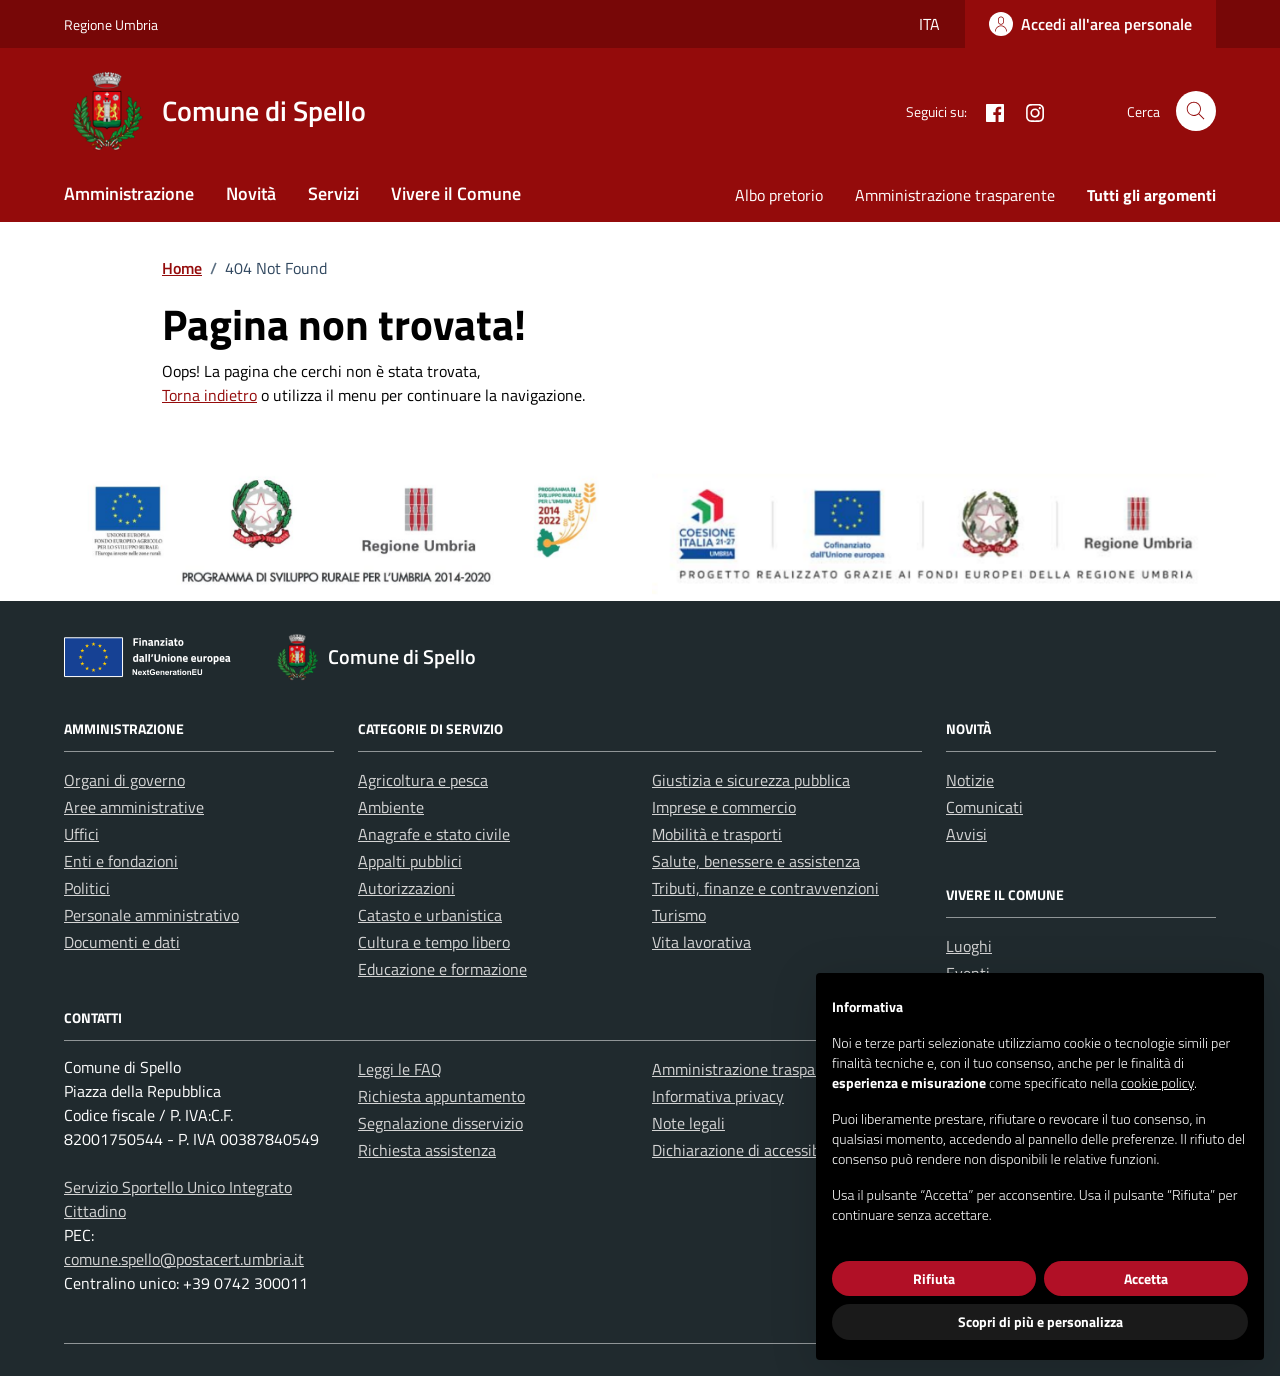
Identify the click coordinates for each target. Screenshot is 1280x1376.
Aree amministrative (134, 807)
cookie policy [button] (1157, 1082)
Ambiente (391, 807)
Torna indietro (209, 395)
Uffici (81, 834)
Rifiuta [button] (934, 1278)
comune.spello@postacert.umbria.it (184, 1259)
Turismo (679, 915)
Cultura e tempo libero (434, 942)
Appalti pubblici (410, 861)
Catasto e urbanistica (430, 915)
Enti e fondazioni (121, 861)
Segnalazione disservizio (440, 1123)
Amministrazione (129, 193)
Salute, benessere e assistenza (756, 861)
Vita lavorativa (701, 942)
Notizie (970, 780)
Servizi (333, 193)
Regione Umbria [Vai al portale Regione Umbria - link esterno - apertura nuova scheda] (111, 24)
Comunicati (984, 807)
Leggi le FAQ (400, 1069)
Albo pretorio (779, 195)
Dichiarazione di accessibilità (749, 1150)
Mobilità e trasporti (717, 834)
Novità (251, 193)
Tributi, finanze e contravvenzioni (765, 888)
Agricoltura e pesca (423, 780)
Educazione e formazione (442, 969)
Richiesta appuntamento (441, 1096)
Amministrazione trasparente (955, 195)
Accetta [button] (1146, 1278)
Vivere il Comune (456, 193)
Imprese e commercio (724, 807)
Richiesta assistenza (427, 1150)
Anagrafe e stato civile (434, 834)
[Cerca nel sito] (1196, 111)
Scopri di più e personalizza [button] (1040, 1321)
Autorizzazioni (406, 888)
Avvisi (966, 834)
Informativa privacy (718, 1096)
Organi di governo (124, 780)
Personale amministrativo (151, 915)
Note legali (688, 1123)
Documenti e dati (122, 942)
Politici (87, 888)
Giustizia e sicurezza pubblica (751, 780)
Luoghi (969, 946)
